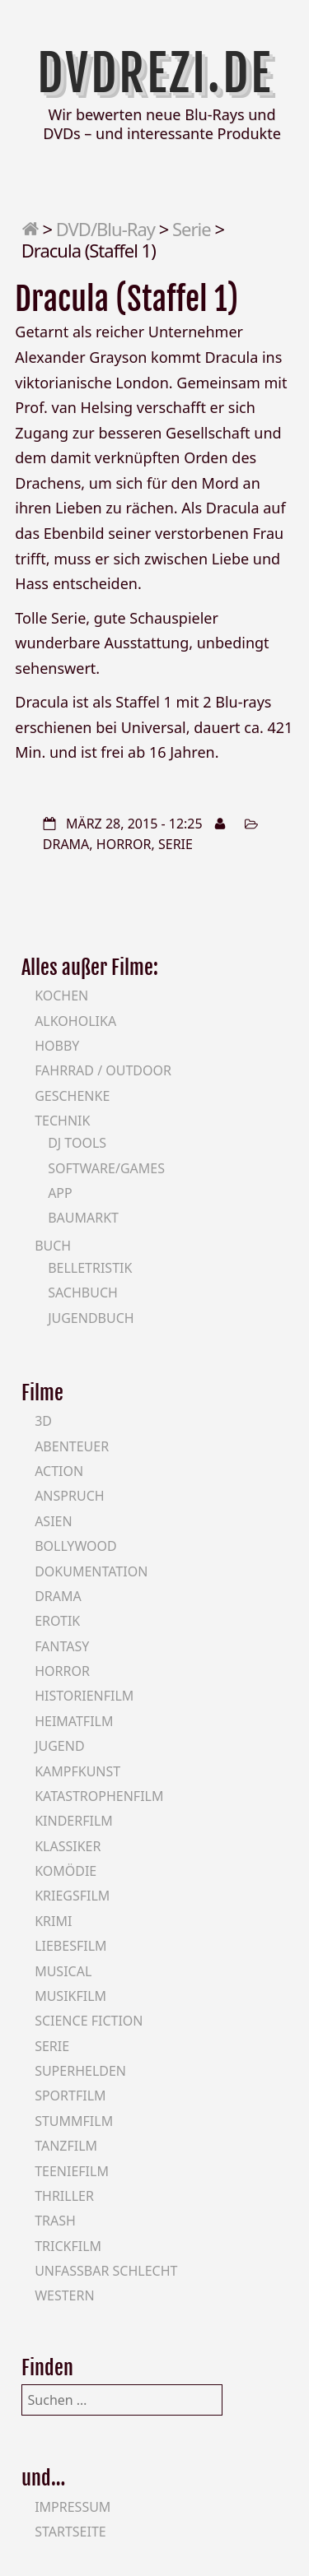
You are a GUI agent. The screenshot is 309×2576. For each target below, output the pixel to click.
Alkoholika (75, 1021)
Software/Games (106, 1168)
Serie (191, 228)
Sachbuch (83, 1292)
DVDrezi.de (155, 73)
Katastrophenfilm (99, 1796)
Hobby (57, 1046)
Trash (55, 2221)
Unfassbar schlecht (106, 2271)
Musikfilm (70, 1996)
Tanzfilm (66, 2146)
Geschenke (72, 1096)
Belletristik (90, 1268)
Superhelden (80, 2071)
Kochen (61, 995)
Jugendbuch (91, 1318)
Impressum (72, 2507)
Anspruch (69, 1496)
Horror (124, 844)
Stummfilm (74, 2121)
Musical (63, 1971)
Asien (54, 1521)
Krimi (53, 1921)
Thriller (64, 2196)
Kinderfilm (74, 1821)
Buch (53, 1246)
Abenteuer (72, 1446)
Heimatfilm (74, 1721)
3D (43, 1421)
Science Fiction (89, 2021)
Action (59, 1471)
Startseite (70, 2532)
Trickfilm (68, 2246)
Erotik (57, 1621)
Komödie (65, 1871)
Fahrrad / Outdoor (103, 1070)
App (60, 1193)
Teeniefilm (72, 2171)
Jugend (59, 1746)
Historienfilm (84, 1696)
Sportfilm (70, 2095)
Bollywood (76, 1546)
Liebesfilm (70, 1946)
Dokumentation (91, 1571)
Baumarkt (83, 1218)
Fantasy (62, 1646)
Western (64, 2295)
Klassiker (68, 1846)
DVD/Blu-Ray (105, 228)
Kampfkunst (77, 1771)
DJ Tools (77, 1143)
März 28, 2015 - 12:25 (134, 824)
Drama (66, 844)
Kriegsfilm (72, 1896)
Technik (62, 1121)
